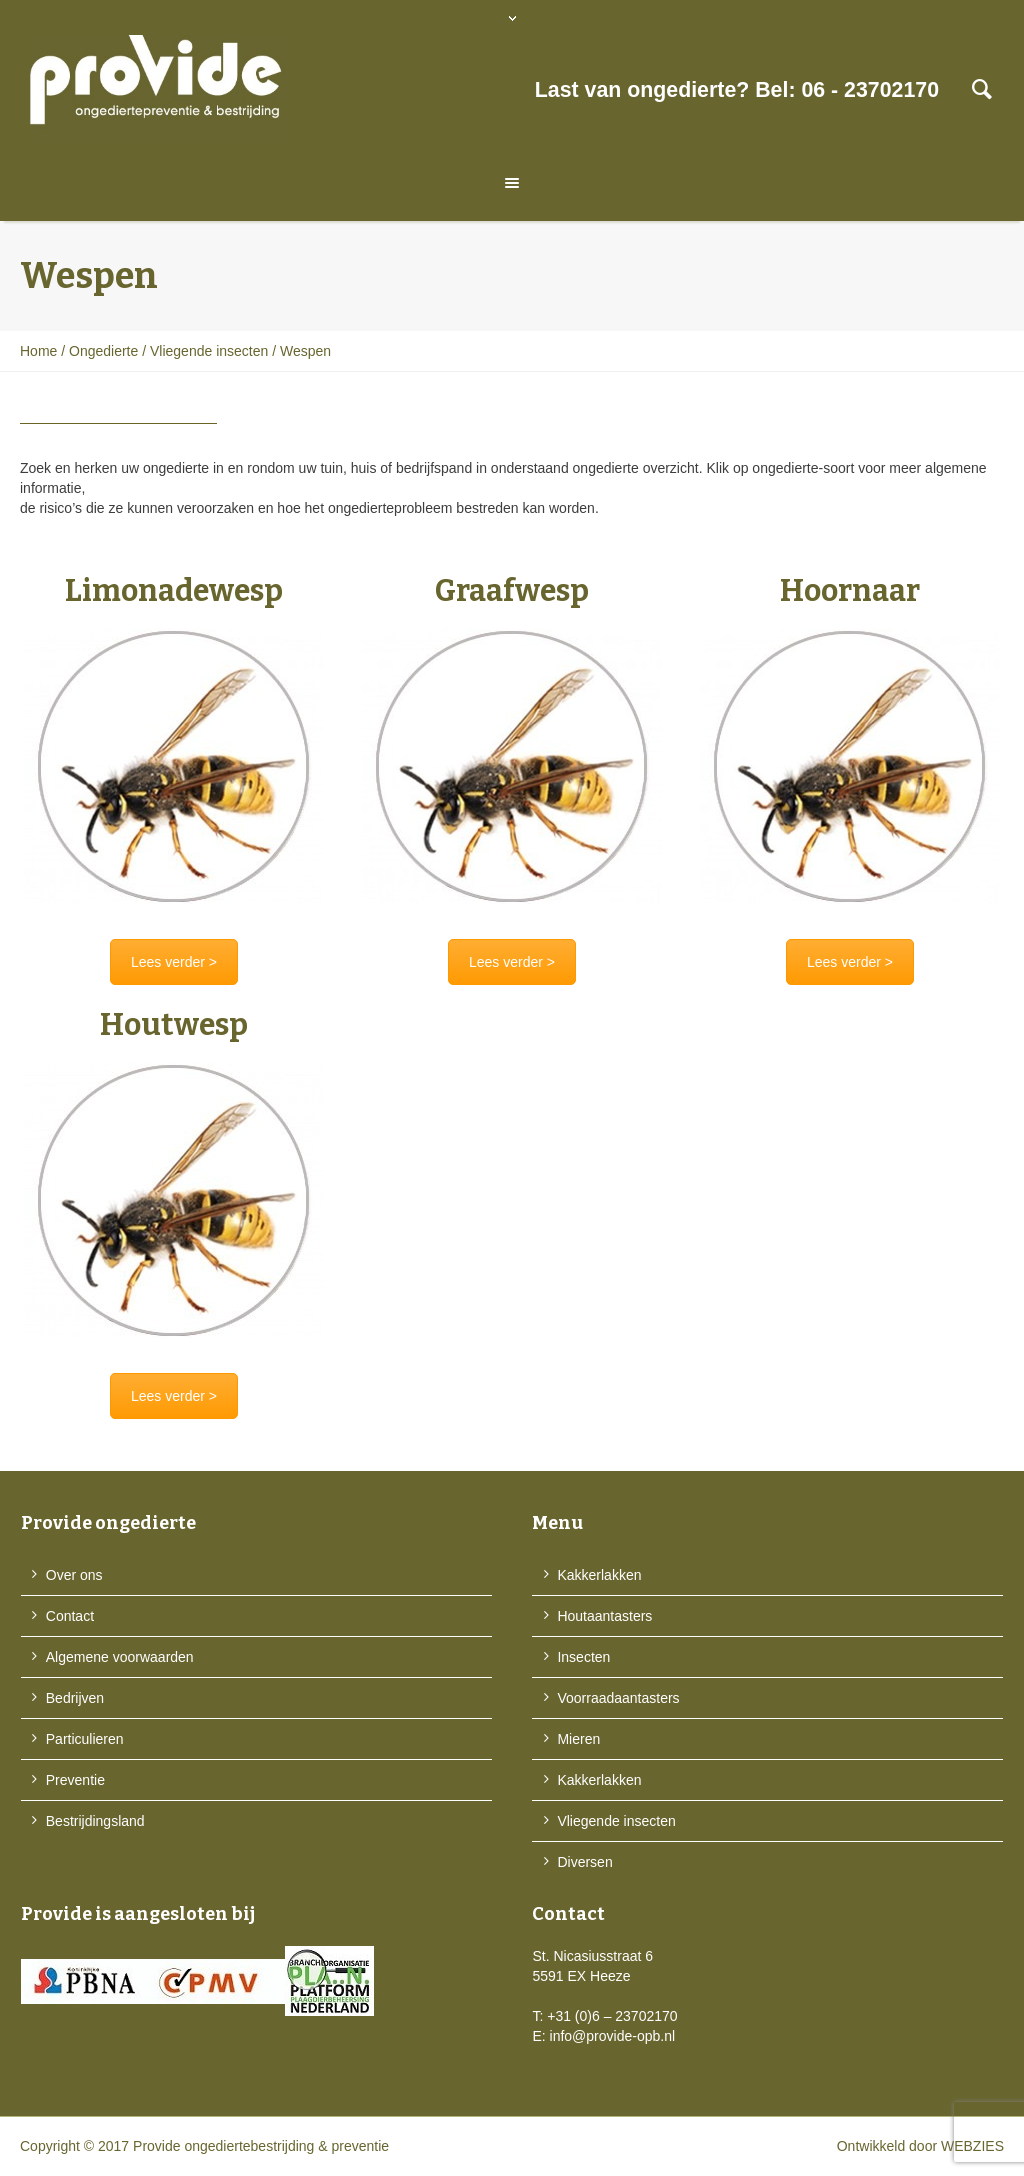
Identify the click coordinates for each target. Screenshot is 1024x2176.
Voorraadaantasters (618, 1698)
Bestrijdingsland (95, 1821)
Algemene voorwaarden (120, 1657)
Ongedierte (103, 351)
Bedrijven (75, 1698)
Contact (70, 1616)
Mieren (578, 1739)
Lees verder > (174, 962)
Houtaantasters (604, 1616)
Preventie (75, 1780)
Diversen (584, 1862)
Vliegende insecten (209, 351)
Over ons (74, 1575)
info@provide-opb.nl (613, 2036)
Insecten (583, 1657)
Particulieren (85, 1739)
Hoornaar (850, 591)
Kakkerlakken (599, 1575)
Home (38, 351)
